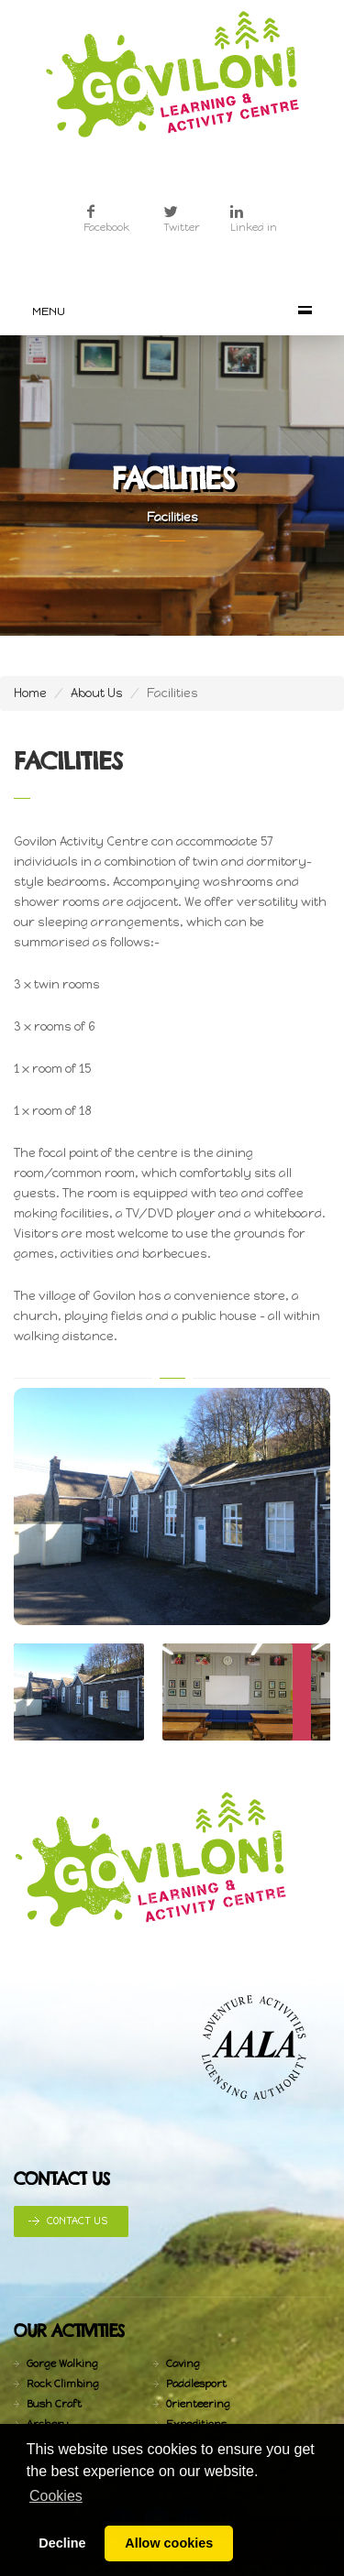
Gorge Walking (62, 2364)
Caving (183, 2364)
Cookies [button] (56, 2496)
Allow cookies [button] (169, 2543)
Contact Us (77, 2221)
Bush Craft (54, 2404)
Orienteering (198, 2404)
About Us (97, 693)
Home (30, 693)
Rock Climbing (63, 2384)
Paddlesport (196, 2384)
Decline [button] (62, 2543)
